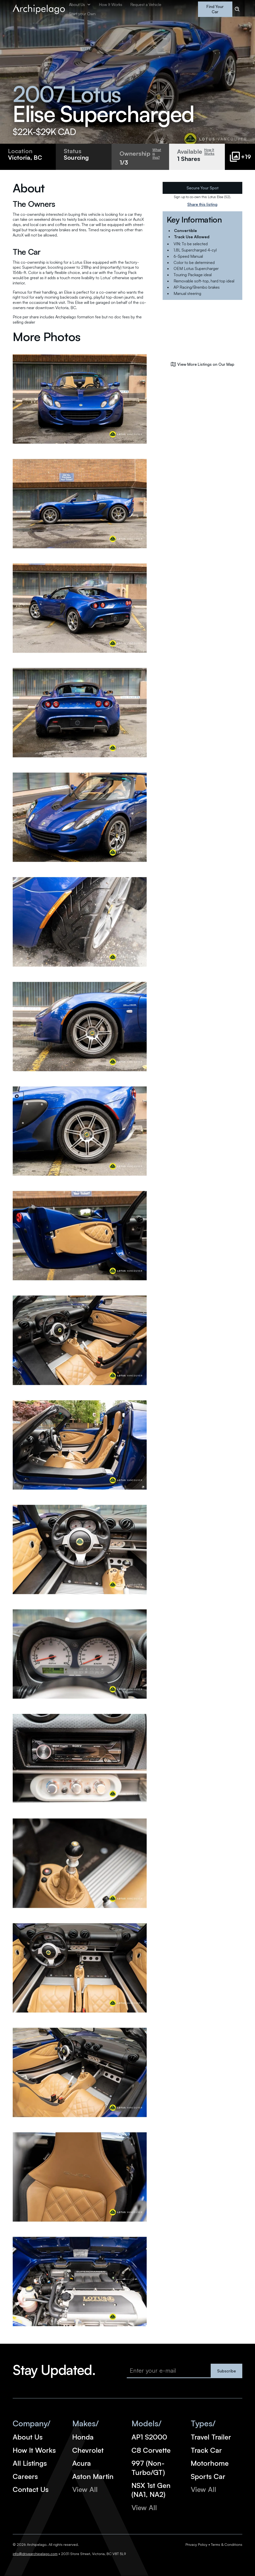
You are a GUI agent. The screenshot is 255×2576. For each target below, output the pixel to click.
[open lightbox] (240, 157)
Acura (81, 2463)
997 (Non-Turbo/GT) (148, 2467)
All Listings (30, 2463)
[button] (80, 4)
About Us (28, 2437)
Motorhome (210, 2463)
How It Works (110, 4)
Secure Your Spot (202, 187)
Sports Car (208, 2476)
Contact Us (31, 2489)
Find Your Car (215, 9)
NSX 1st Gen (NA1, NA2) (151, 2490)
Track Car (206, 2450)
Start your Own (82, 13)
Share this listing (202, 204)
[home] (39, 9)
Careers (25, 2476)
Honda (83, 2437)
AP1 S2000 (149, 2437)
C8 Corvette (151, 2450)
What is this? (156, 153)
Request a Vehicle (145, 4)
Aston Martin (93, 2476)
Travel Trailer (211, 2437)
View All (85, 2489)
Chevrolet (88, 2450)
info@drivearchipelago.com (35, 2554)
